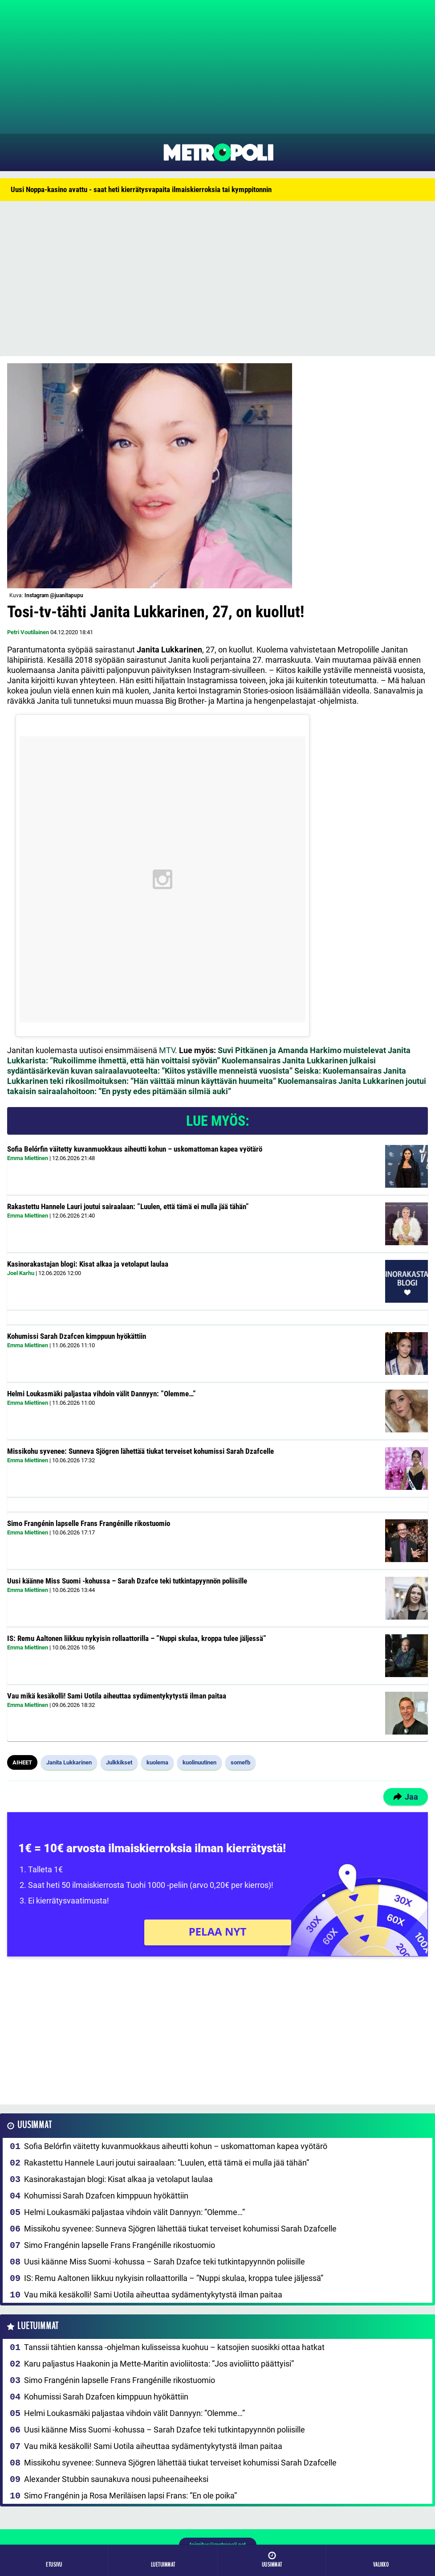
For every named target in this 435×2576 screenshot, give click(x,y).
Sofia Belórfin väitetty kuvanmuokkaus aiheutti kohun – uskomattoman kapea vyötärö (134, 1148)
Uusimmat (34, 2125)
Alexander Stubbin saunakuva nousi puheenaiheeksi (116, 2479)
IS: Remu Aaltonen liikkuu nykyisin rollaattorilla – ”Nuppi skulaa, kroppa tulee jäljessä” (136, 1638)
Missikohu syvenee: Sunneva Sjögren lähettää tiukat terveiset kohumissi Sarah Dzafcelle (140, 1451)
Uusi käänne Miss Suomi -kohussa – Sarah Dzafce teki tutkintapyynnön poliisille (127, 1580)
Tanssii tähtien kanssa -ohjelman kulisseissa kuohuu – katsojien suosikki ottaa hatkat (174, 2347)
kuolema (157, 1762)
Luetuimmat (38, 2326)
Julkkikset (119, 1762)
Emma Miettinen (27, 1158)
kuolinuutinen (199, 1762)
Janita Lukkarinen (69, 1762)
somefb (240, 1762)
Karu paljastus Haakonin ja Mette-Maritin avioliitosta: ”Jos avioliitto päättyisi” (159, 2363)
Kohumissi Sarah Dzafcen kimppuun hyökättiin (76, 1336)
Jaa (405, 1796)
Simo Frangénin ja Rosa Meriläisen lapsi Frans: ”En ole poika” (130, 2495)
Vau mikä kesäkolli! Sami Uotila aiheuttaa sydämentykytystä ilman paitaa (116, 1695)
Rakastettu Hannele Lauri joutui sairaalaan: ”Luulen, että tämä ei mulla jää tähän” (128, 1206)
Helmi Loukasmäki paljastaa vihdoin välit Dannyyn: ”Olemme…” (101, 1393)
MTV (167, 1050)
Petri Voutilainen (28, 632)
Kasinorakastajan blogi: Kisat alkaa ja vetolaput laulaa (87, 1263)
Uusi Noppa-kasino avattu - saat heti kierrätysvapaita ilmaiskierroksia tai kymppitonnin (141, 189)
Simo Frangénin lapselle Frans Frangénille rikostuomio (88, 1523)
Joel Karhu (20, 1273)
